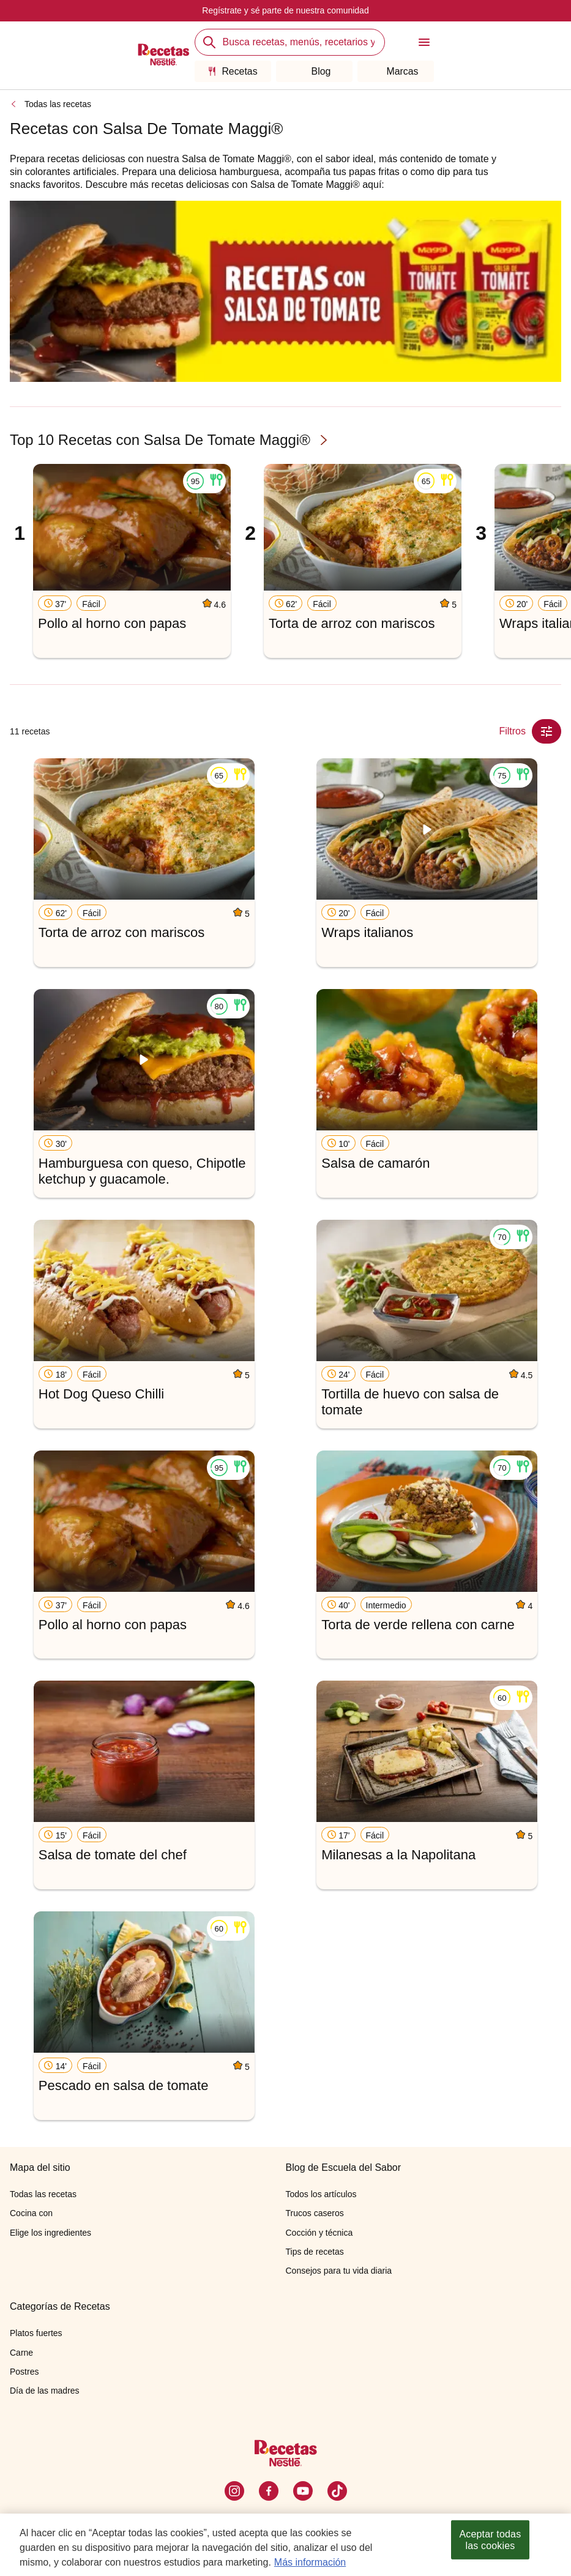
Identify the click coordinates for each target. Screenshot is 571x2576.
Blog (313, 71)
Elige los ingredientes (50, 2233)
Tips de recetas (315, 2252)
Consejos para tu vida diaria (339, 2270)
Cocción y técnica (319, 2233)
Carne (21, 2353)
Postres (24, 2371)
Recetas (232, 71)
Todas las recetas (57, 104)
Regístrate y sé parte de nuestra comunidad (285, 10)
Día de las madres (45, 2390)
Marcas (395, 71)
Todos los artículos (321, 2194)
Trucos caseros (315, 2213)
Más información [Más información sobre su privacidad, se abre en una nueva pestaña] (310, 2564)
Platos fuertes (36, 2333)
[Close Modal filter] (546, 731)
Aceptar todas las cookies (490, 2542)
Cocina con (31, 2213)
